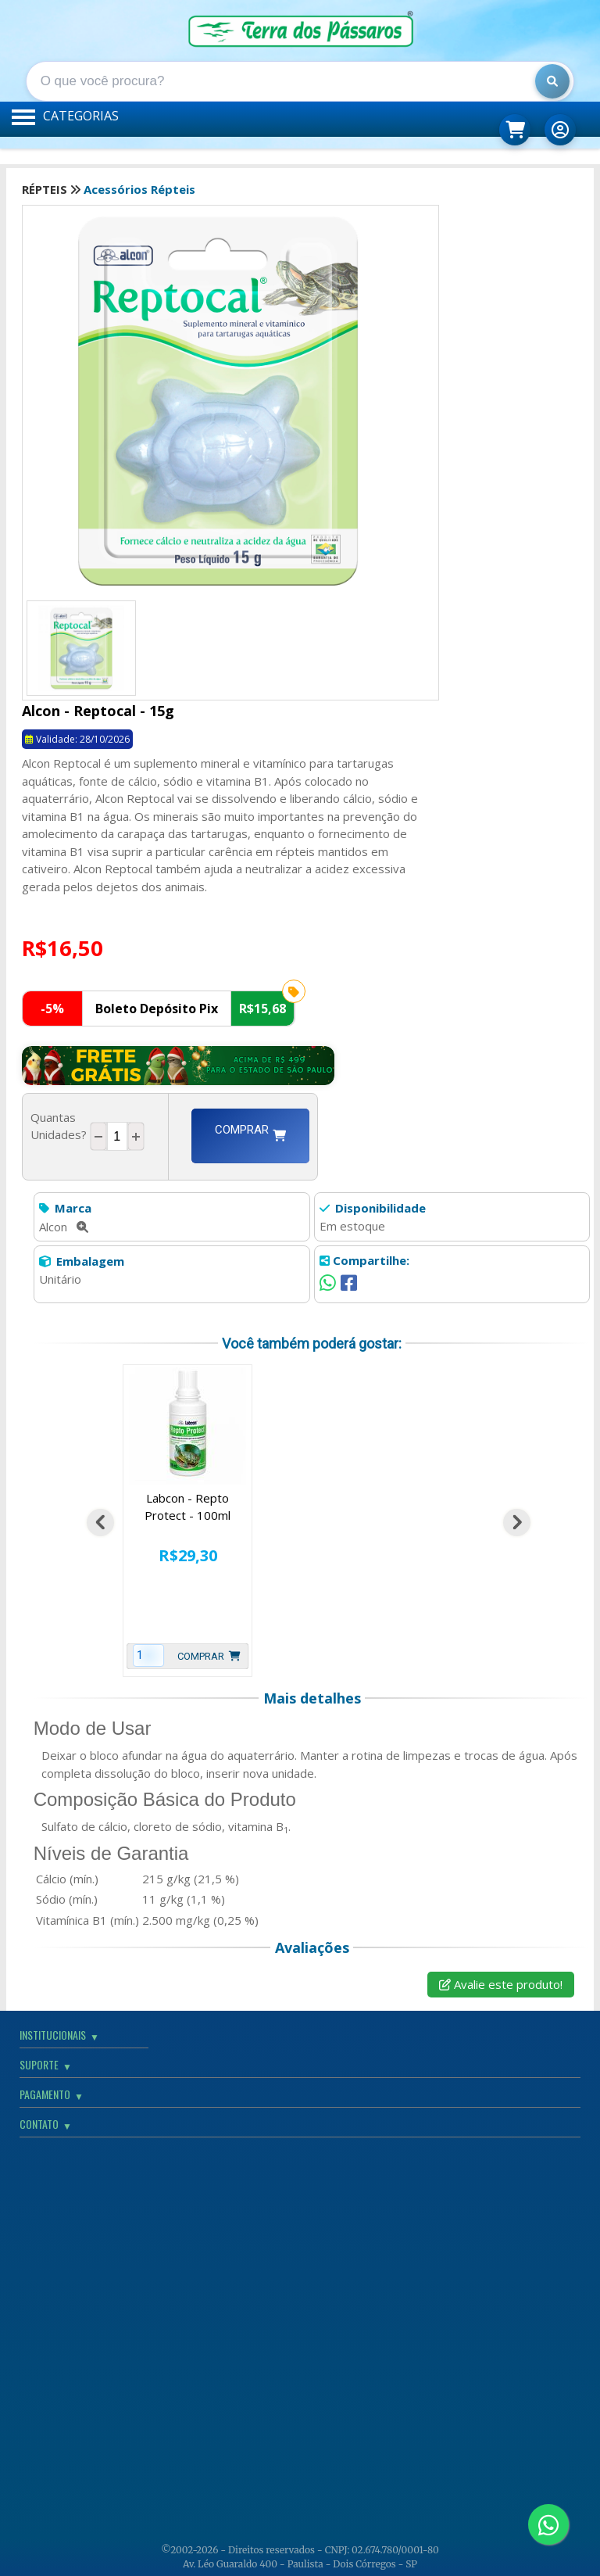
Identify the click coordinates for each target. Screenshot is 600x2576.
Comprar (250, 1135)
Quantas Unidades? (58, 1134)
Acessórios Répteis (139, 189)
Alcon (63, 1226)
